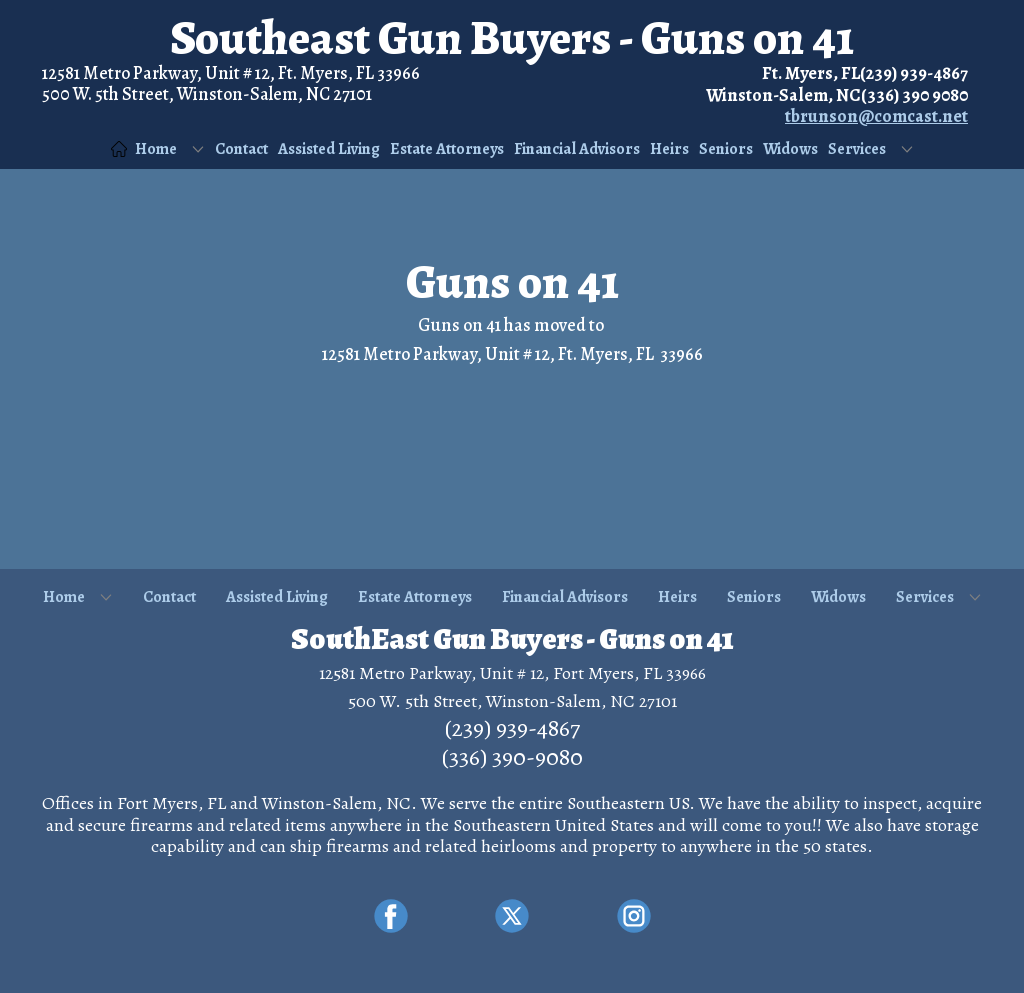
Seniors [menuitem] (726, 149)
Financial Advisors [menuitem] (577, 149)
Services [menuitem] (857, 149)
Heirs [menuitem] (669, 149)
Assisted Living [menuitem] (329, 149)
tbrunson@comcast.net (876, 116)
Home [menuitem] (144, 149)
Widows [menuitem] (790, 149)
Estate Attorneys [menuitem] (447, 149)
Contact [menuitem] (241, 149)
